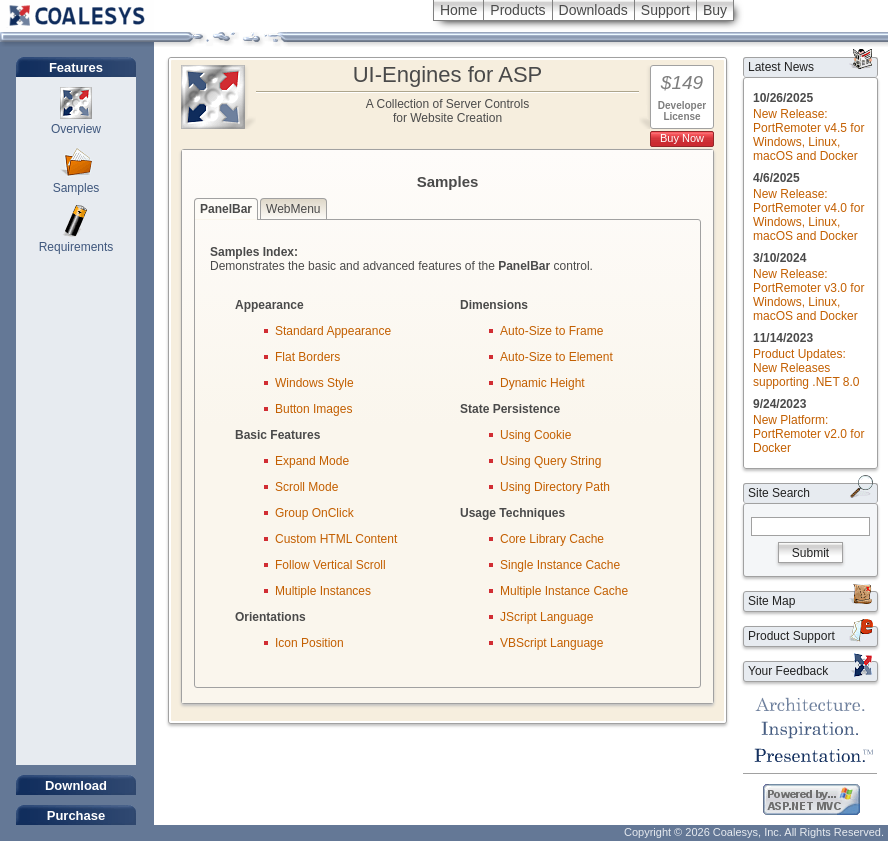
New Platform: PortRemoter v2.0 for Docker (808, 434)
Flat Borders (307, 357)
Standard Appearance (333, 331)
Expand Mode (312, 461)
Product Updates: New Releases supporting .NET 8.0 (806, 368)
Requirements (76, 247)
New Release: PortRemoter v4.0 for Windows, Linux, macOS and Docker (808, 215)
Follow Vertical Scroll (330, 565)
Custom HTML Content (336, 539)
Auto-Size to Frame (551, 331)
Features (76, 67)
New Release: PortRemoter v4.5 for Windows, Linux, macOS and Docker (808, 135)
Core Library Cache (552, 539)
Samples (76, 188)
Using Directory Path (555, 487)
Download (76, 785)
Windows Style (314, 383)
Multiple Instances (323, 591)
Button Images (313, 409)
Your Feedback (788, 671)
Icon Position (309, 643)
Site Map (771, 601)
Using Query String (550, 461)
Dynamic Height (542, 383)
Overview (76, 129)
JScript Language (546, 617)
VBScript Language (551, 643)
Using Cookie (535, 435)
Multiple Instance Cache (564, 591)
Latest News (781, 67)
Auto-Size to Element (556, 357)
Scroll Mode (306, 487)
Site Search (779, 493)
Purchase (76, 815)
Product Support (791, 636)
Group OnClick (314, 513)
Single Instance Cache (560, 565)
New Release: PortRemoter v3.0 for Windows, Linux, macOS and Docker (808, 295)
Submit (810, 553)
